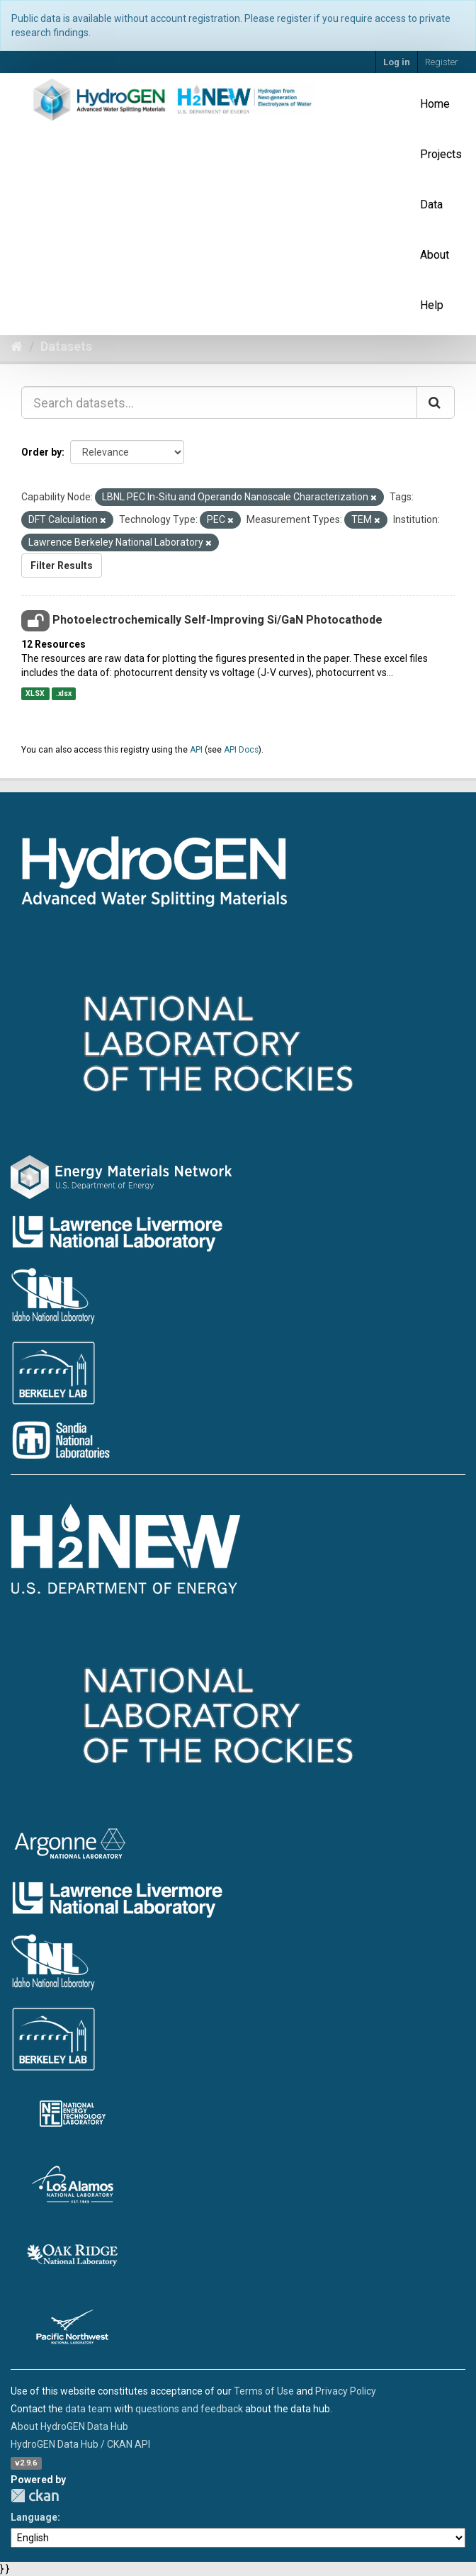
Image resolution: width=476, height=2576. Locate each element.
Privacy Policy (345, 2391)
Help (431, 305)
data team (88, 2408)
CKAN (35, 2495)
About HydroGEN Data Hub (69, 2426)
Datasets (66, 346)
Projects (441, 154)
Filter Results (61, 565)
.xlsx (64, 693)
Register (441, 62)
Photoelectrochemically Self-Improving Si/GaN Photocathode (217, 619)
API (196, 750)
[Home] (17, 346)
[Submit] (435, 402)
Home (435, 104)
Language (34, 2517)
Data (431, 204)
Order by (41, 452)
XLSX (35, 693)
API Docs (241, 750)
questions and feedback (189, 2408)
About (434, 254)
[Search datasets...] (219, 402)
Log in (396, 62)
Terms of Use (264, 2391)
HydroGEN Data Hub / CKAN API (80, 2444)
